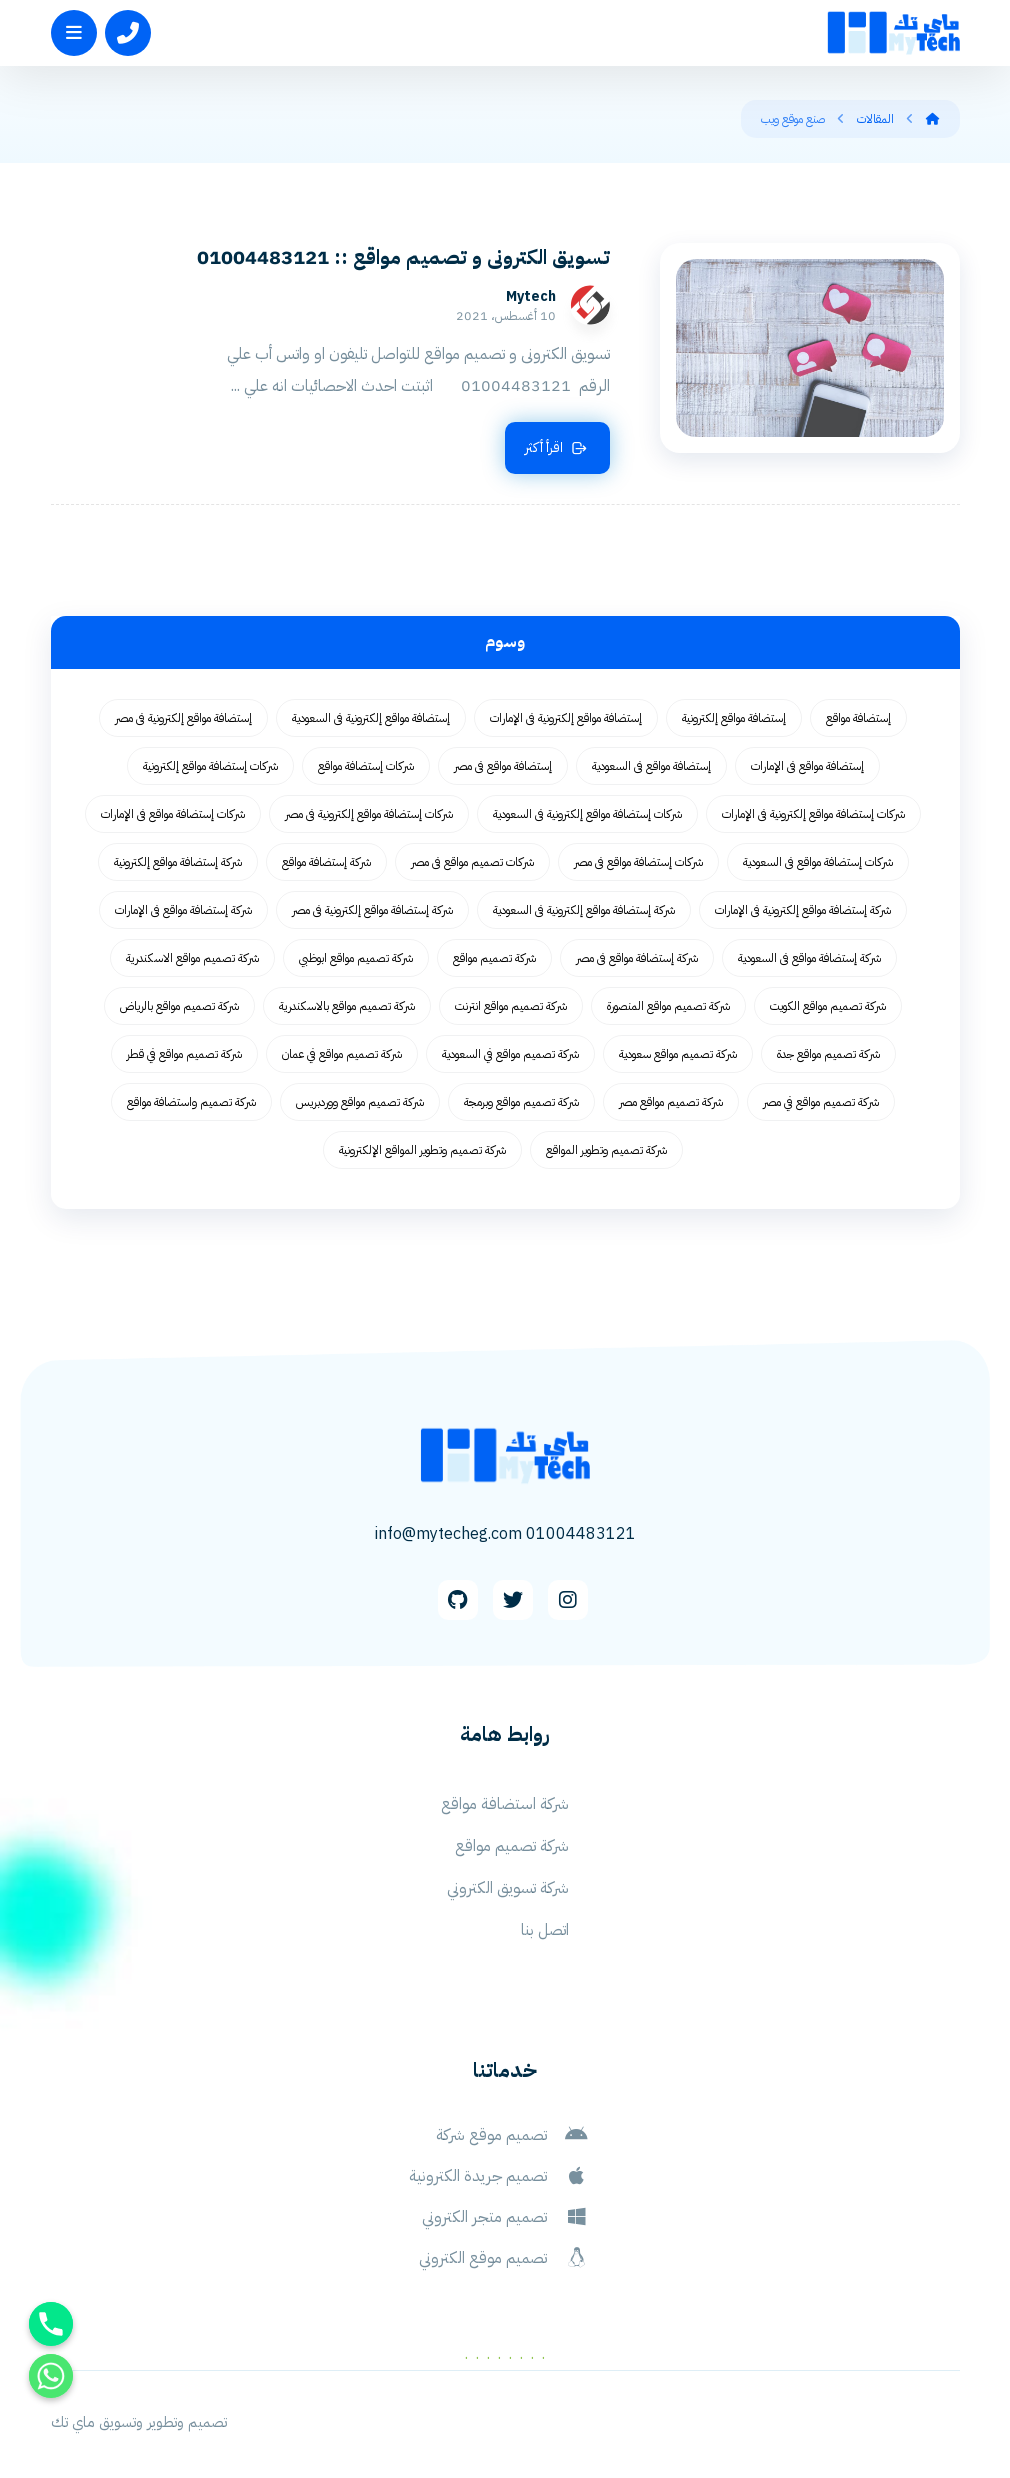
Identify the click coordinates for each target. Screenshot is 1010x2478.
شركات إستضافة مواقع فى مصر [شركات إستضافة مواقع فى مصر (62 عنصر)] (638, 862)
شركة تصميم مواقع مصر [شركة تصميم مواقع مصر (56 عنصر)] (671, 1102)
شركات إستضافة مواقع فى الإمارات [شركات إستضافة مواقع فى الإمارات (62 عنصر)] (173, 814)
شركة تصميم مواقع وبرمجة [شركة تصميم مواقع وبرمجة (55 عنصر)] (521, 1102)
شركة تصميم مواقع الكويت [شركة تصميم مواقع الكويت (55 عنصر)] (828, 1006)
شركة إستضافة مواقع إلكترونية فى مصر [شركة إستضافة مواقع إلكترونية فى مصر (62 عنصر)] (372, 910)
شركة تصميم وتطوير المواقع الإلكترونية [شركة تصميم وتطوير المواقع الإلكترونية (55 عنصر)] (422, 1150)
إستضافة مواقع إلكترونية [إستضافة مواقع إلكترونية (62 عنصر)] (734, 718)
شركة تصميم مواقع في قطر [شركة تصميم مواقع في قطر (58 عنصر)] (184, 1054)
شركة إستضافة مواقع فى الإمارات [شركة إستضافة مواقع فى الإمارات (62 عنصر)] (183, 910)
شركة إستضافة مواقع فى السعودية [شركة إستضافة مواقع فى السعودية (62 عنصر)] (809, 958)
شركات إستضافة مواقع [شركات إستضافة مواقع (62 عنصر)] (366, 766)
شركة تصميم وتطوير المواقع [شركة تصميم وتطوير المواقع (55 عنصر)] (606, 1150)
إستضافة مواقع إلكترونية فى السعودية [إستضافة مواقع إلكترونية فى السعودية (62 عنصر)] (371, 718)
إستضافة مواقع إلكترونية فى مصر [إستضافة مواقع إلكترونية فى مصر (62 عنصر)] (183, 718)
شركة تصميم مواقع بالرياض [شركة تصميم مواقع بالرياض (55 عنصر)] (179, 1006)
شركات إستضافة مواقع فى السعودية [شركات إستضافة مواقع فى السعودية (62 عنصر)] (818, 862)
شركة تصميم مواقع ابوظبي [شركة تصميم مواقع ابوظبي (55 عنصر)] (356, 958)
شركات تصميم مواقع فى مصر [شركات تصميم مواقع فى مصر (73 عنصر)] (472, 862)
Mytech (531, 297)
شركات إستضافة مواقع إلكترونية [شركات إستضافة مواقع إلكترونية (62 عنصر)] (210, 766)
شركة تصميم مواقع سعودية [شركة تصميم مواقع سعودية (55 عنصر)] (678, 1054)
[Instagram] (568, 1600)
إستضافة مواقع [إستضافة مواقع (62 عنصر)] (858, 718)
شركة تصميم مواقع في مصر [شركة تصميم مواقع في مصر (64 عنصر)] (821, 1102)
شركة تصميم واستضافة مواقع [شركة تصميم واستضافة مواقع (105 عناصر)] (191, 1102)
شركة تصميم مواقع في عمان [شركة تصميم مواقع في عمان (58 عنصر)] (342, 1054)
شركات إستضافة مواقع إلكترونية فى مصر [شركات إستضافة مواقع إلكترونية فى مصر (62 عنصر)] (369, 814)
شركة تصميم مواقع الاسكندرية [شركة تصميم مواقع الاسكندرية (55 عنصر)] (192, 958)
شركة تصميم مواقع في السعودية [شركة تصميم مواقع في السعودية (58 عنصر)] (510, 1054)
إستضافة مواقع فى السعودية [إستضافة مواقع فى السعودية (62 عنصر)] (651, 766)
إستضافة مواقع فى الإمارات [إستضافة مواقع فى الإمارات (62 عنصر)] (807, 766)
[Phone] (51, 2324)
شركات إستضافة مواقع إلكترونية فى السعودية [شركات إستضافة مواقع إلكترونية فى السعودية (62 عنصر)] (587, 814)
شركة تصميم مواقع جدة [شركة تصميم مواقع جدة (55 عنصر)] (828, 1054)
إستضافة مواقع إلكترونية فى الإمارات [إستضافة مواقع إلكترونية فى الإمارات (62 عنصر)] (566, 718)
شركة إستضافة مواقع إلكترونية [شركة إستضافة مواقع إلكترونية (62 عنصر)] (178, 862)
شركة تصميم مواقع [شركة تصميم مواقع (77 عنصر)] (494, 958)
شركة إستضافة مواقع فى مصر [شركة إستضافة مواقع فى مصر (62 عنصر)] (637, 958)
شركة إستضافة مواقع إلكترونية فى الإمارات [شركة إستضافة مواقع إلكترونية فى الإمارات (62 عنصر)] (803, 910)
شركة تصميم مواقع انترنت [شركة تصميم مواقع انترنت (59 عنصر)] (511, 1006)
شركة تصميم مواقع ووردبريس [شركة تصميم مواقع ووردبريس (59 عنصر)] (360, 1102)
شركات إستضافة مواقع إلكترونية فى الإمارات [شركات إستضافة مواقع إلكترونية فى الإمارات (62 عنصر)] (813, 814)
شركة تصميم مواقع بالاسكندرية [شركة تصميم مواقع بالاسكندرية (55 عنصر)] (347, 1006)
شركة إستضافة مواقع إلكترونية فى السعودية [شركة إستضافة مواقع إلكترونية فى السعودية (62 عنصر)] (584, 910)
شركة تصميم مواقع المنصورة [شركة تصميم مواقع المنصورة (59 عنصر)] (668, 1006)
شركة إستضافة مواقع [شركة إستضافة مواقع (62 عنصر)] (326, 862)
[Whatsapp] (51, 2376)
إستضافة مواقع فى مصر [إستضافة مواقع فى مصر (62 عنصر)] (503, 766)
